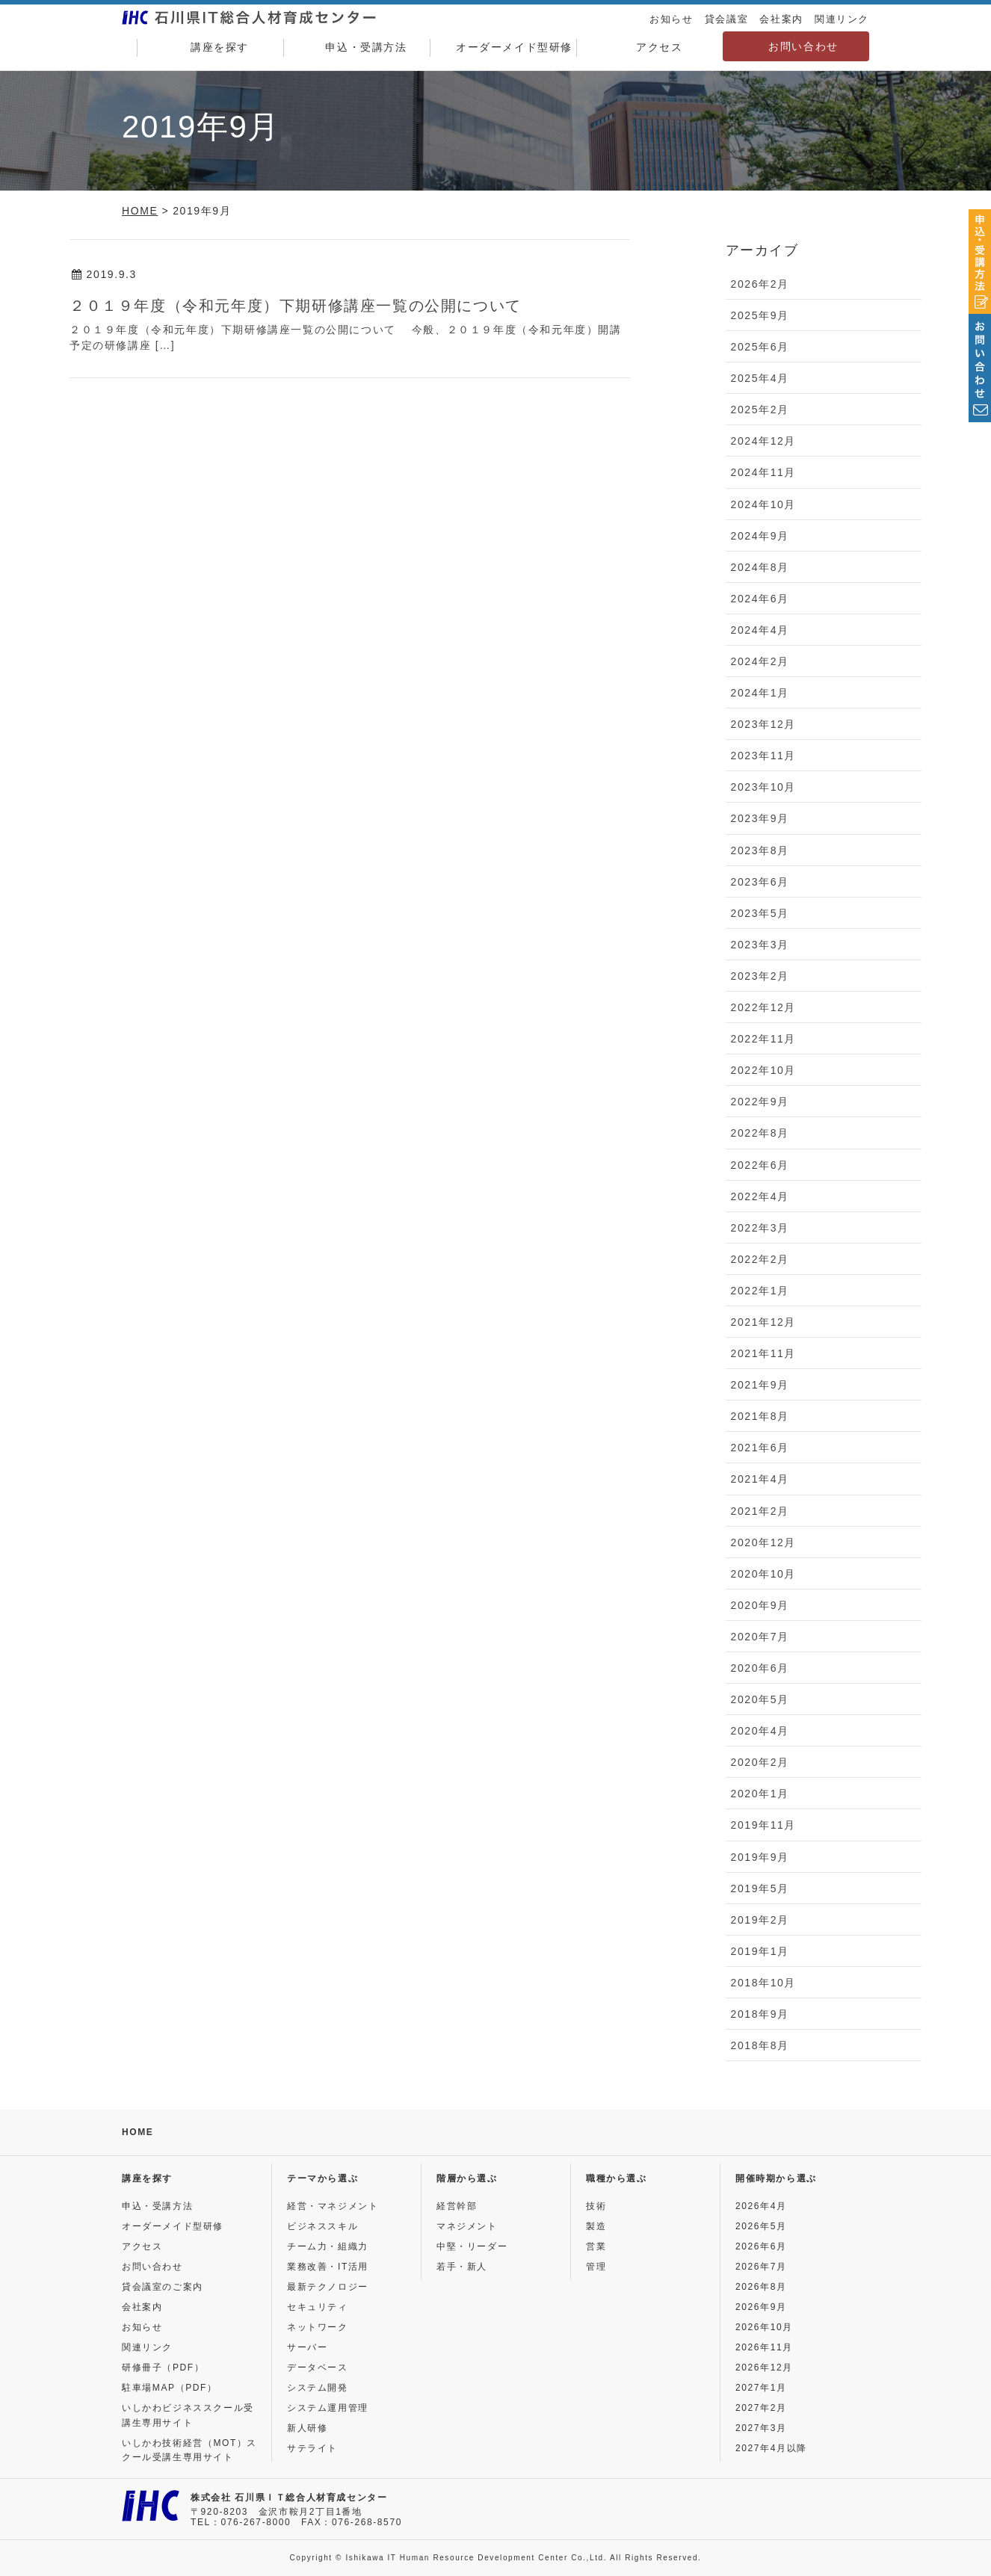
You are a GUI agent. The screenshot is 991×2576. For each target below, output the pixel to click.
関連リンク (842, 19)
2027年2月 (761, 2408)
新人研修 (307, 2428)
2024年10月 (764, 504)
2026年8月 (761, 2287)
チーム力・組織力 (327, 2246)
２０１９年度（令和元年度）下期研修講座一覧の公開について (296, 305)
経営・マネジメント (332, 2206)
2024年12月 (764, 441)
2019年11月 (764, 1825)
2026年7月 (761, 2266)
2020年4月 (760, 1731)
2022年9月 (760, 1102)
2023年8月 (760, 850)
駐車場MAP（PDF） (169, 2387)
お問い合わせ (803, 46)
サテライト (312, 2448)
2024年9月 (760, 536)
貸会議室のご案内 (162, 2287)
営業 (596, 2246)
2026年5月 (761, 2226)
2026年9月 (761, 2307)
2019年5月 (760, 1888)
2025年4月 (760, 378)
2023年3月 (760, 945)
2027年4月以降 (771, 2448)
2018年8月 (760, 2045)
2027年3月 (761, 2428)
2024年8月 (760, 567)
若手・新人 (461, 2266)
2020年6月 (760, 1668)
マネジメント (467, 2226)
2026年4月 (761, 2206)
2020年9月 (760, 1605)
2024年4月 (760, 630)
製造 (596, 2226)
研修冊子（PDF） (163, 2367)
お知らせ (671, 19)
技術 (596, 2206)
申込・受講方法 (356, 47)
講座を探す (210, 47)
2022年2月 (760, 1259)
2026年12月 (764, 2367)
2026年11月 (764, 2347)
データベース (317, 2367)
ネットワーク (317, 2327)
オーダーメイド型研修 (503, 47)
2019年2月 (760, 1920)
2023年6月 (760, 882)
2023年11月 (764, 756)
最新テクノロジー (327, 2287)
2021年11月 (764, 1353)
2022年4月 (760, 1196)
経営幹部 (456, 2206)
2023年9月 (760, 818)
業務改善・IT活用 (327, 2266)
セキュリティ (317, 2307)
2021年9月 (760, 1385)
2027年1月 (761, 2387)
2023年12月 (764, 724)
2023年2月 (760, 976)
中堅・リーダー (471, 2246)
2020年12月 (764, 1542)
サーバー (307, 2347)
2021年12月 (764, 1322)
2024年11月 (764, 472)
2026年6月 (761, 2246)
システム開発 (317, 2387)
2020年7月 (760, 1637)
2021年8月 (760, 1416)
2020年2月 (760, 1762)
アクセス (649, 47)
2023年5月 (760, 913)
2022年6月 (760, 1165)
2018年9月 (760, 2014)
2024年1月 (760, 693)
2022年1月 (760, 1291)
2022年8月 (760, 1133)
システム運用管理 (327, 2408)
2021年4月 (760, 1479)
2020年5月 (760, 1699)
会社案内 (781, 19)
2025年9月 (760, 315)
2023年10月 (764, 787)
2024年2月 (760, 661)
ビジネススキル (322, 2226)
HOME (137, 2132)
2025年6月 (760, 347)
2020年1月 (760, 1794)
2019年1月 (760, 1951)
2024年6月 (760, 599)
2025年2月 (760, 410)
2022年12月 (764, 1007)
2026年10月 (764, 2327)
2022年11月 (764, 1039)
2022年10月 (764, 1070)
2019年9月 (760, 1857)
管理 (596, 2266)
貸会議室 (726, 19)
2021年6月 (760, 1448)
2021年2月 (760, 1511)
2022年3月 (760, 1228)
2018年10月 (764, 1983)
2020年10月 (764, 1574)
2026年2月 (760, 284)
